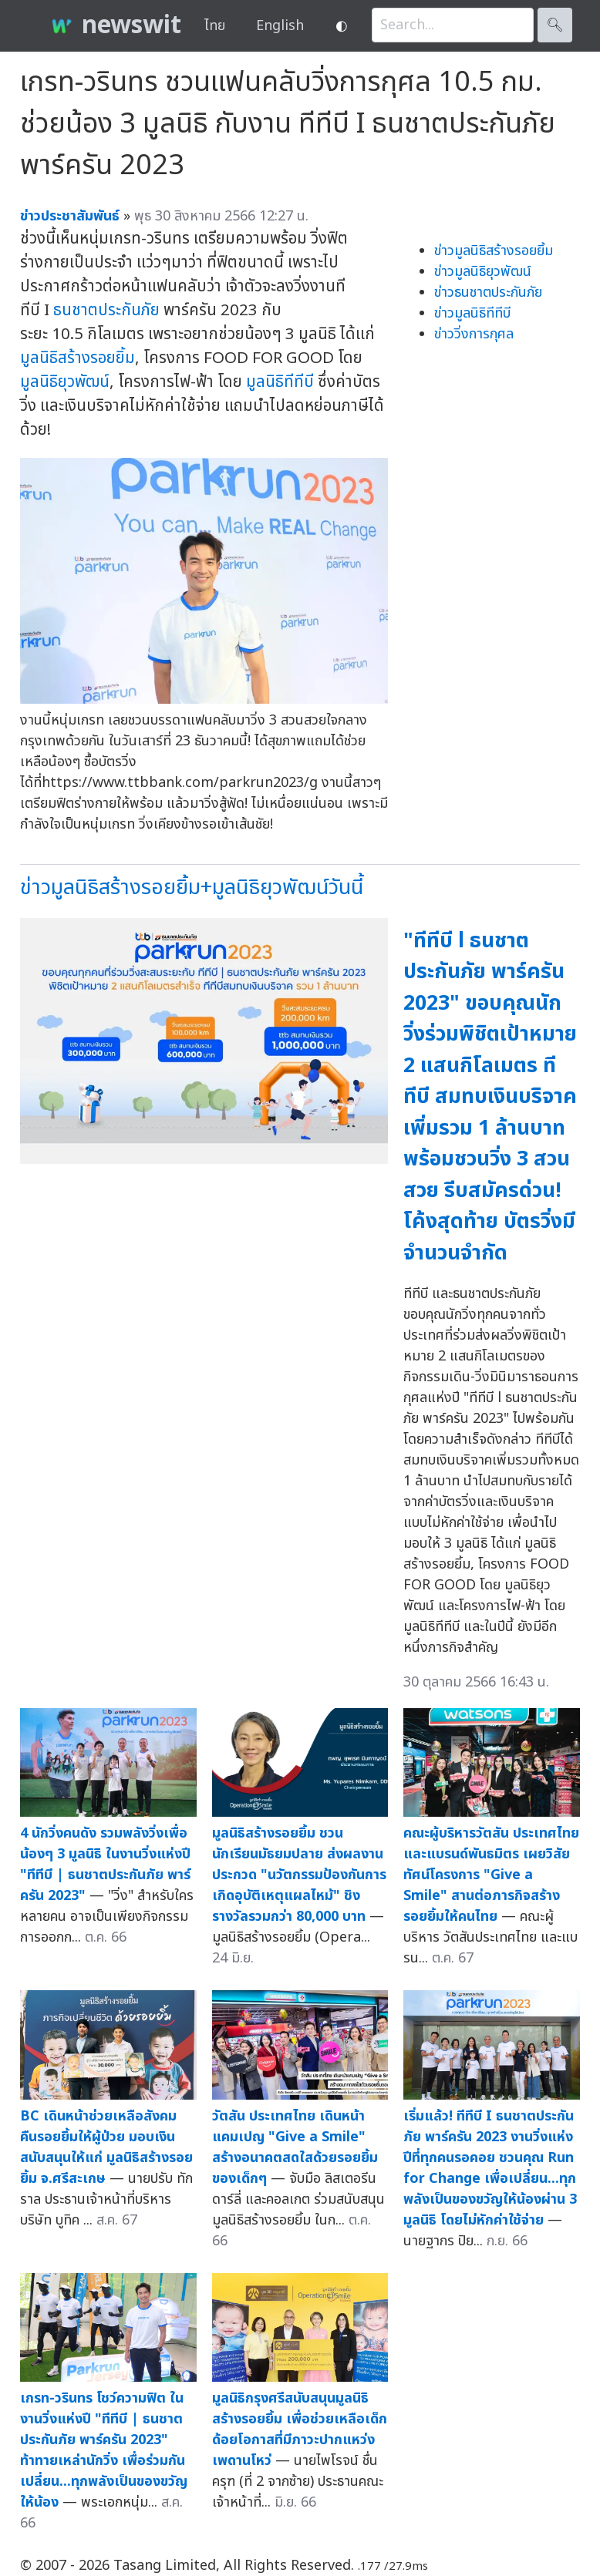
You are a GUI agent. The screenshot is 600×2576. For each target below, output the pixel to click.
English (280, 25)
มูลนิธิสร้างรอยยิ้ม (77, 358)
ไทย (214, 25)
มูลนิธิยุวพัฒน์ (65, 382)
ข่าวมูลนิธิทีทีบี (472, 313)
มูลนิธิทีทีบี (280, 382)
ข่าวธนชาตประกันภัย (488, 292)
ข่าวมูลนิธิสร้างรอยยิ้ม (493, 250)
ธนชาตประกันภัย (106, 310)
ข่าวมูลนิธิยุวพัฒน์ (482, 271)
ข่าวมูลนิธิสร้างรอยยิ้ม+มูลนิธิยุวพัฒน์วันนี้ (191, 887)
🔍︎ (555, 25)
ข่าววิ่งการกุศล (474, 334)
